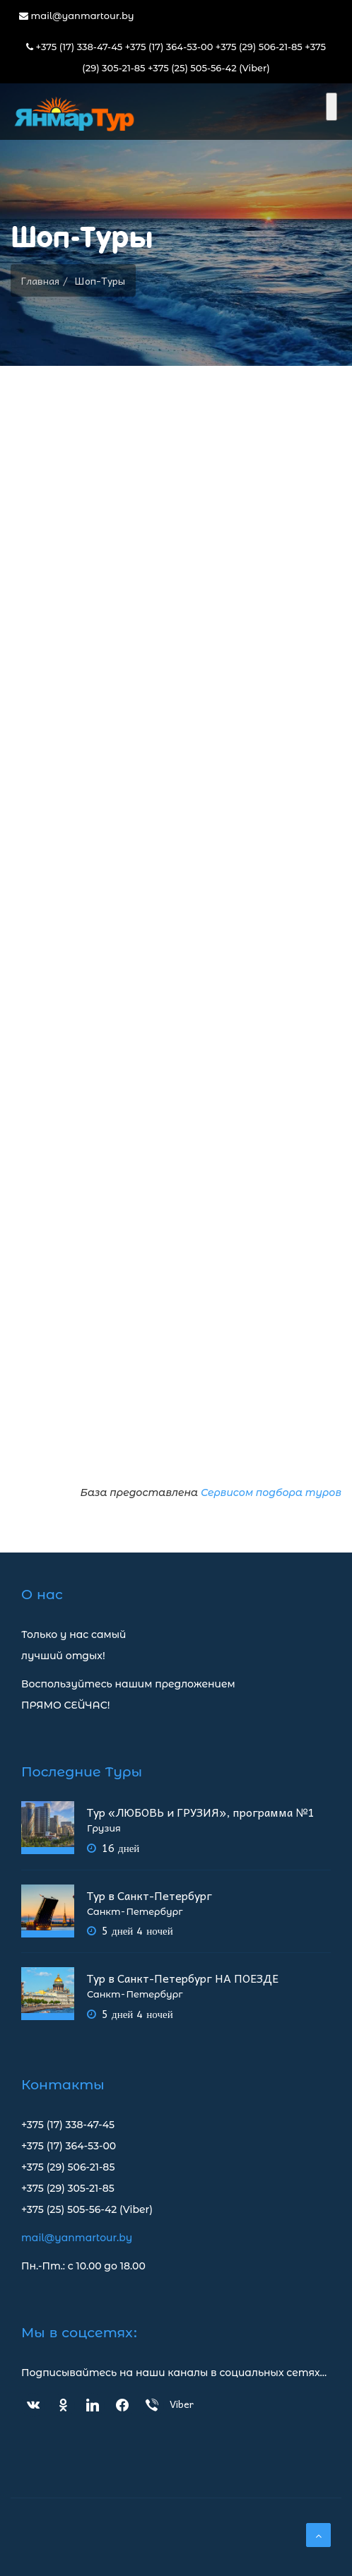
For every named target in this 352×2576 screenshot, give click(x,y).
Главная (40, 280)
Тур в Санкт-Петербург (149, 1895)
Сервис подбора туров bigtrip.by (176, 945)
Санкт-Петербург (134, 1911)
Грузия (104, 1828)
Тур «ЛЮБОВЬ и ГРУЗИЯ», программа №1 (200, 1812)
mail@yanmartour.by (76, 15)
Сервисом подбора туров (271, 1492)
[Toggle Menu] (331, 107)
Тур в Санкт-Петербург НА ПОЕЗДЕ (182, 1978)
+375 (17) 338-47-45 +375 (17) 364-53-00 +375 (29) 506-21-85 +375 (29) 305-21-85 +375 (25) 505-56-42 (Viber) (176, 57)
